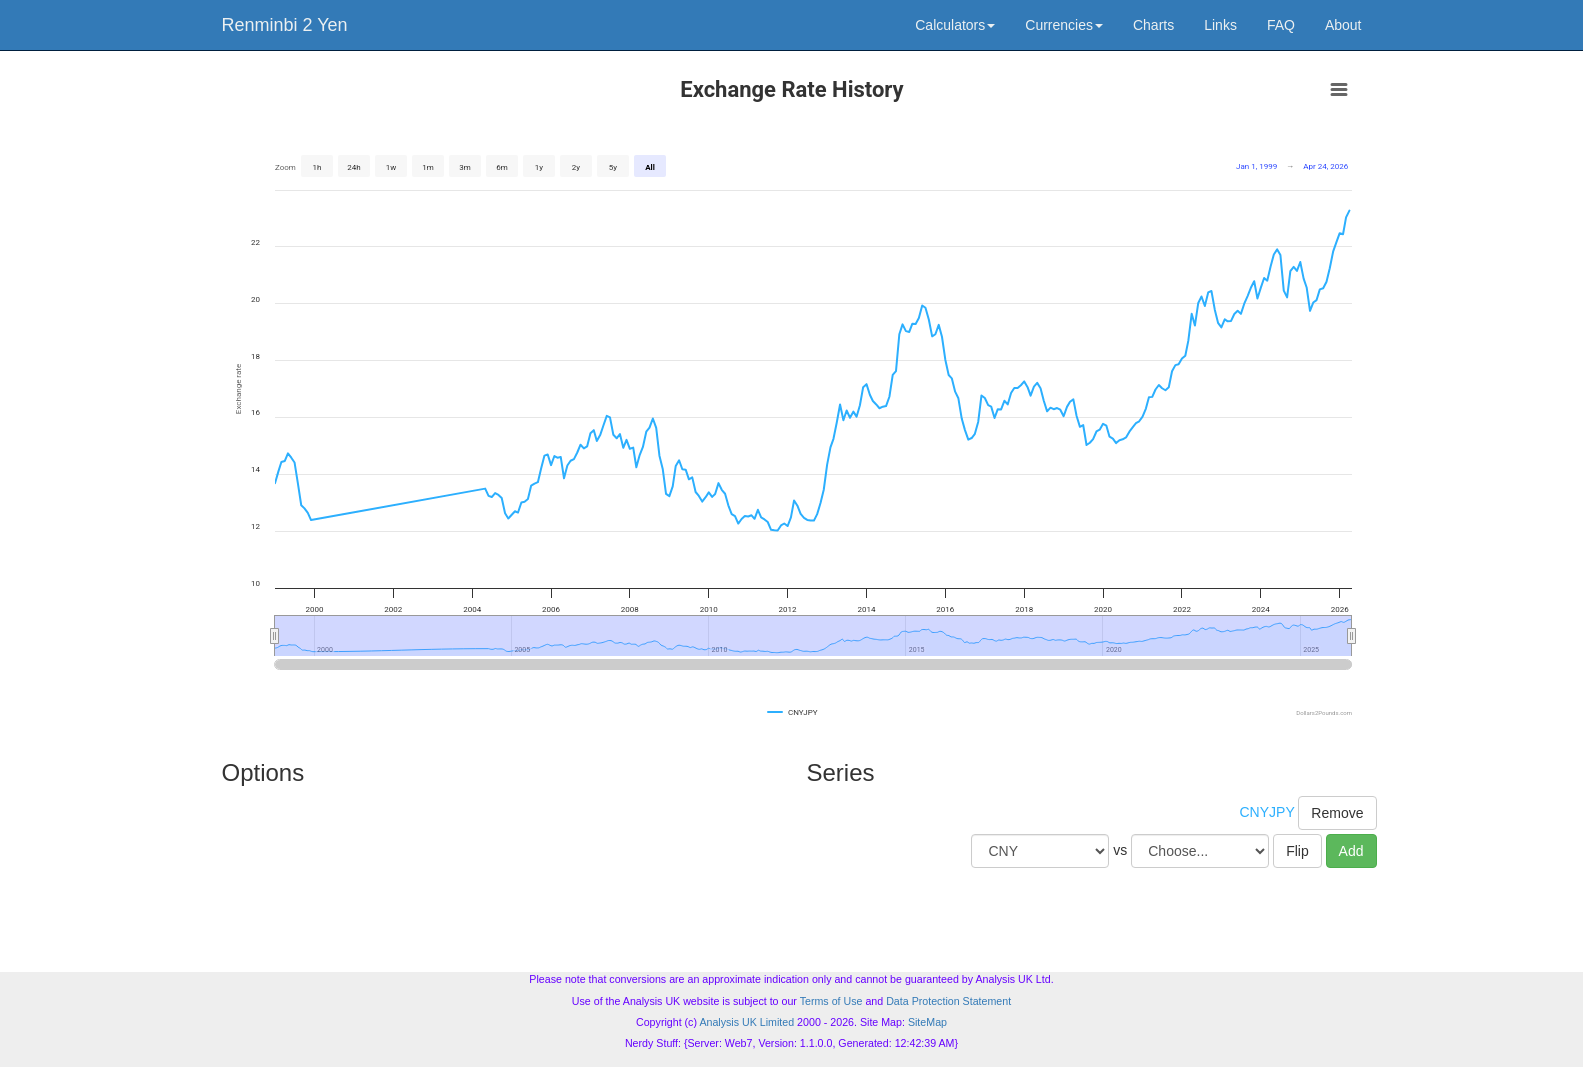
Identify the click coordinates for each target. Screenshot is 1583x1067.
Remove (1337, 813)
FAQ (1281, 25)
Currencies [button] (1064, 25)
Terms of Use (831, 1001)
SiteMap (927, 1022)
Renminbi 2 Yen (285, 25)
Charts (1153, 25)
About (1343, 25)
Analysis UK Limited (746, 1022)
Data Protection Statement (948, 1001)
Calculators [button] (955, 25)
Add (1351, 851)
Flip (1297, 851)
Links (1220, 25)
